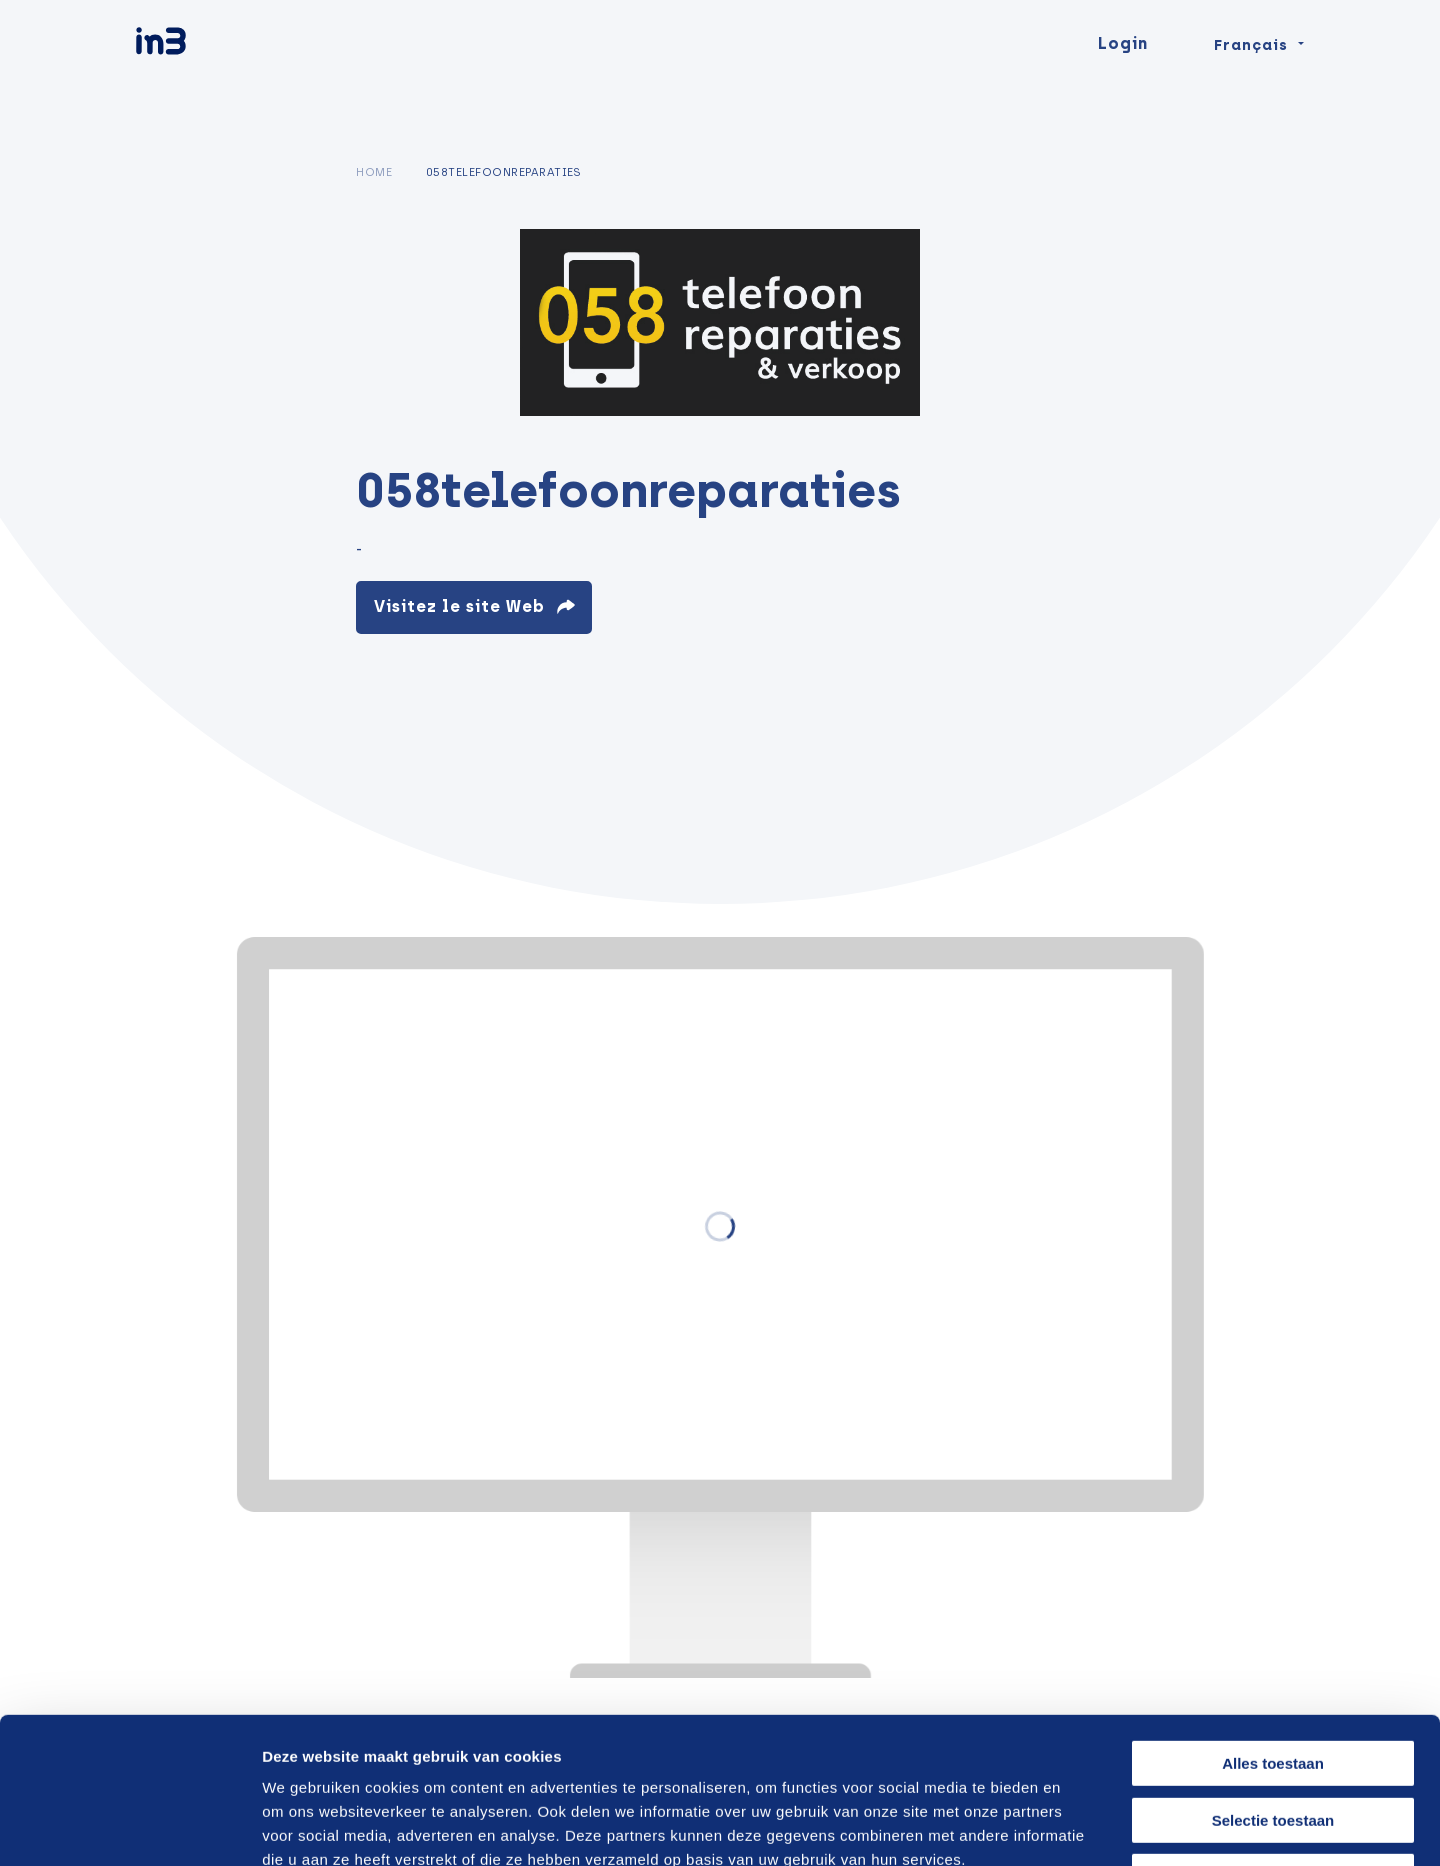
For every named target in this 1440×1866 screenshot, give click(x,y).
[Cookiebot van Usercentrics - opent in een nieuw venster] (129, 1827)
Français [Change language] (1251, 82)
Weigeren (1272, 1739)
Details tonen (1072, 1826)
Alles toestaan (1273, 1626)
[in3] (196, 82)
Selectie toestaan (1273, 1683)
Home (374, 172)
